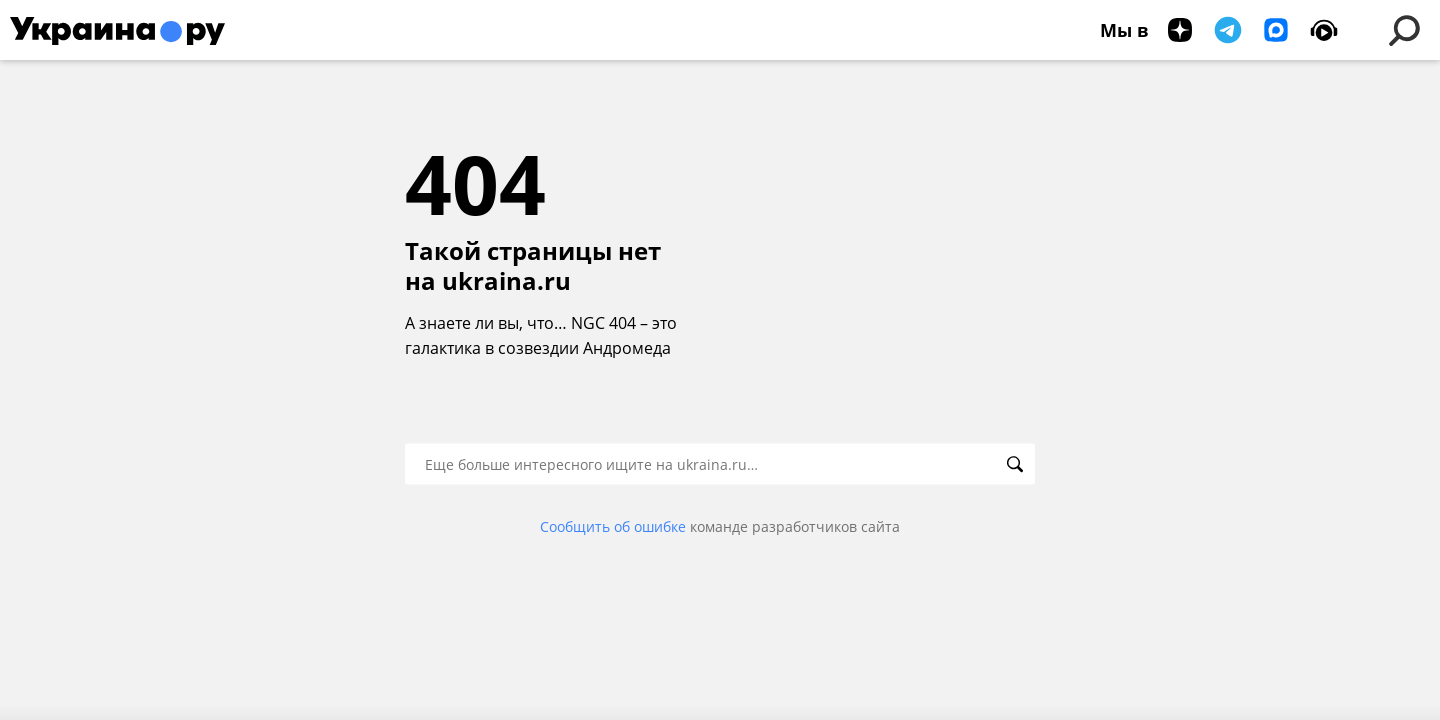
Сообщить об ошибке (613, 526)
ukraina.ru (506, 281)
